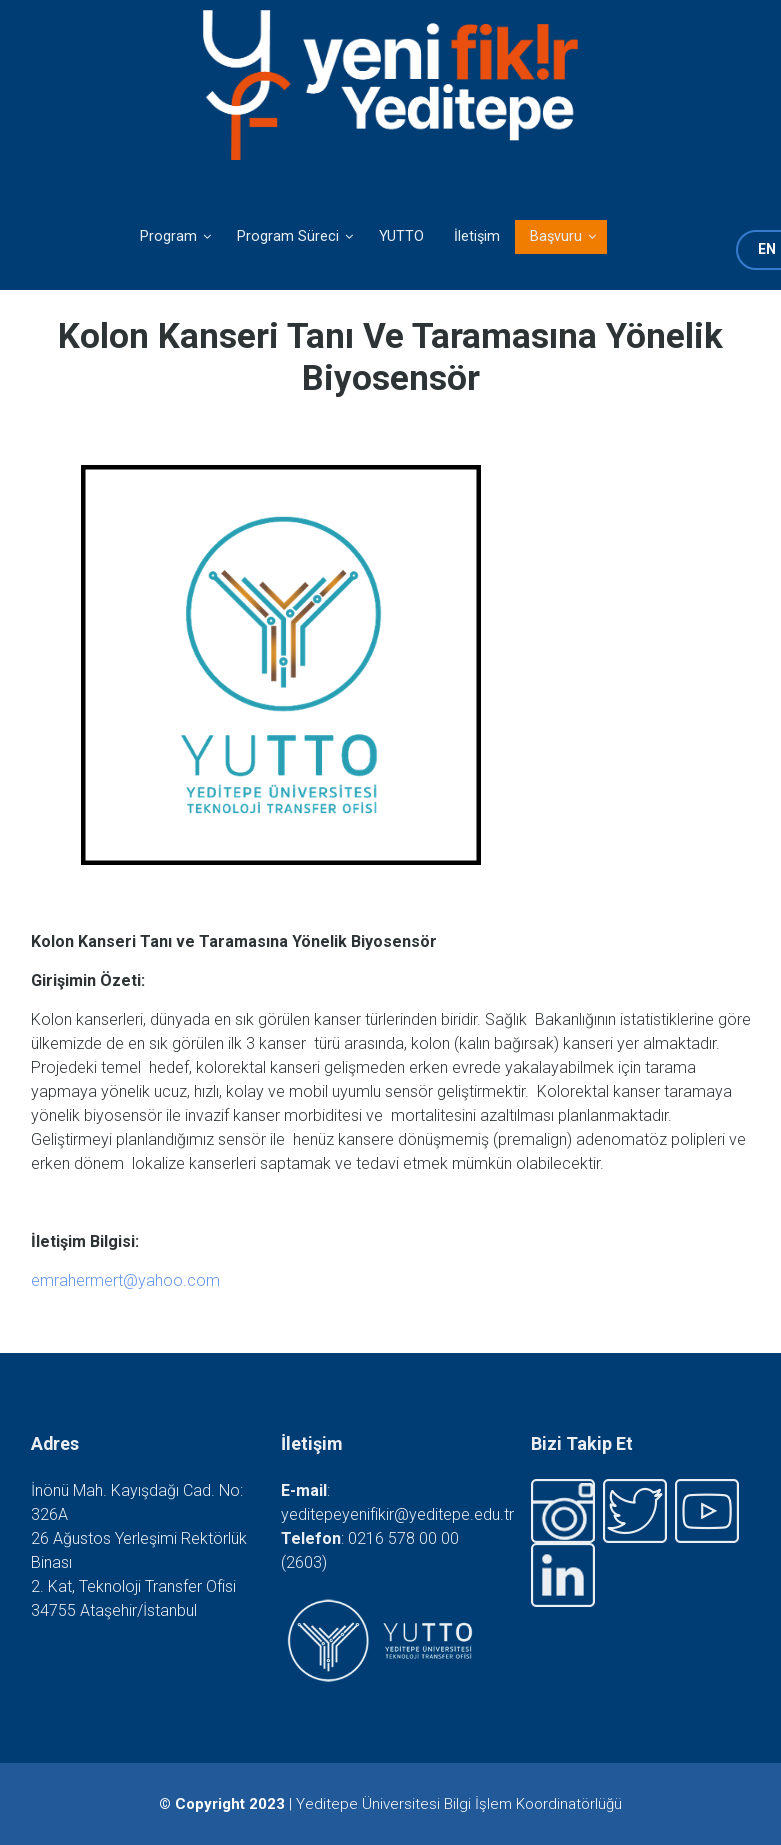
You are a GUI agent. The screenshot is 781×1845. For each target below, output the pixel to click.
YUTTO (401, 236)
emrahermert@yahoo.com (125, 1280)
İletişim (477, 236)
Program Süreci (280, 241)
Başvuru (548, 241)
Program (161, 241)
